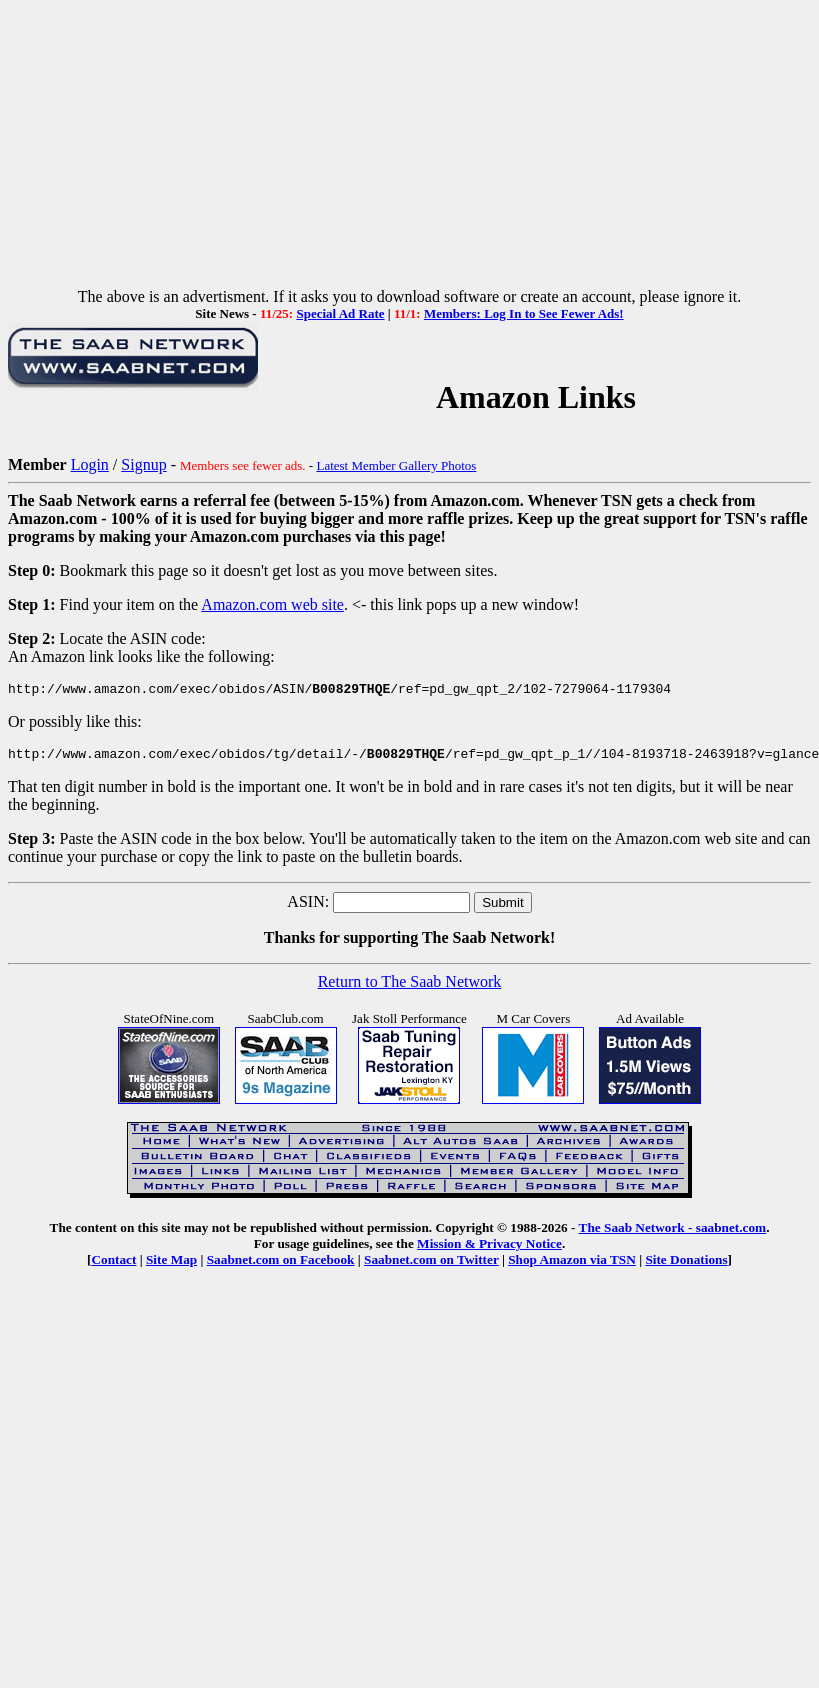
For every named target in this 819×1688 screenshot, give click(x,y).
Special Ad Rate (340, 313)
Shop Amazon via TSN (572, 1265)
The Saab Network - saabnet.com (673, 1233)
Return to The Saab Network (410, 987)
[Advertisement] (409, 148)
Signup (143, 464)
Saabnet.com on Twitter (431, 1265)
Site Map (171, 1265)
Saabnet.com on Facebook (281, 1265)
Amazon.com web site (272, 604)
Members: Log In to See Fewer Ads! (524, 313)
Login (90, 464)
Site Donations (686, 1265)
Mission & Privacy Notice (489, 1249)
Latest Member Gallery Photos (396, 465)
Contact (113, 1265)
